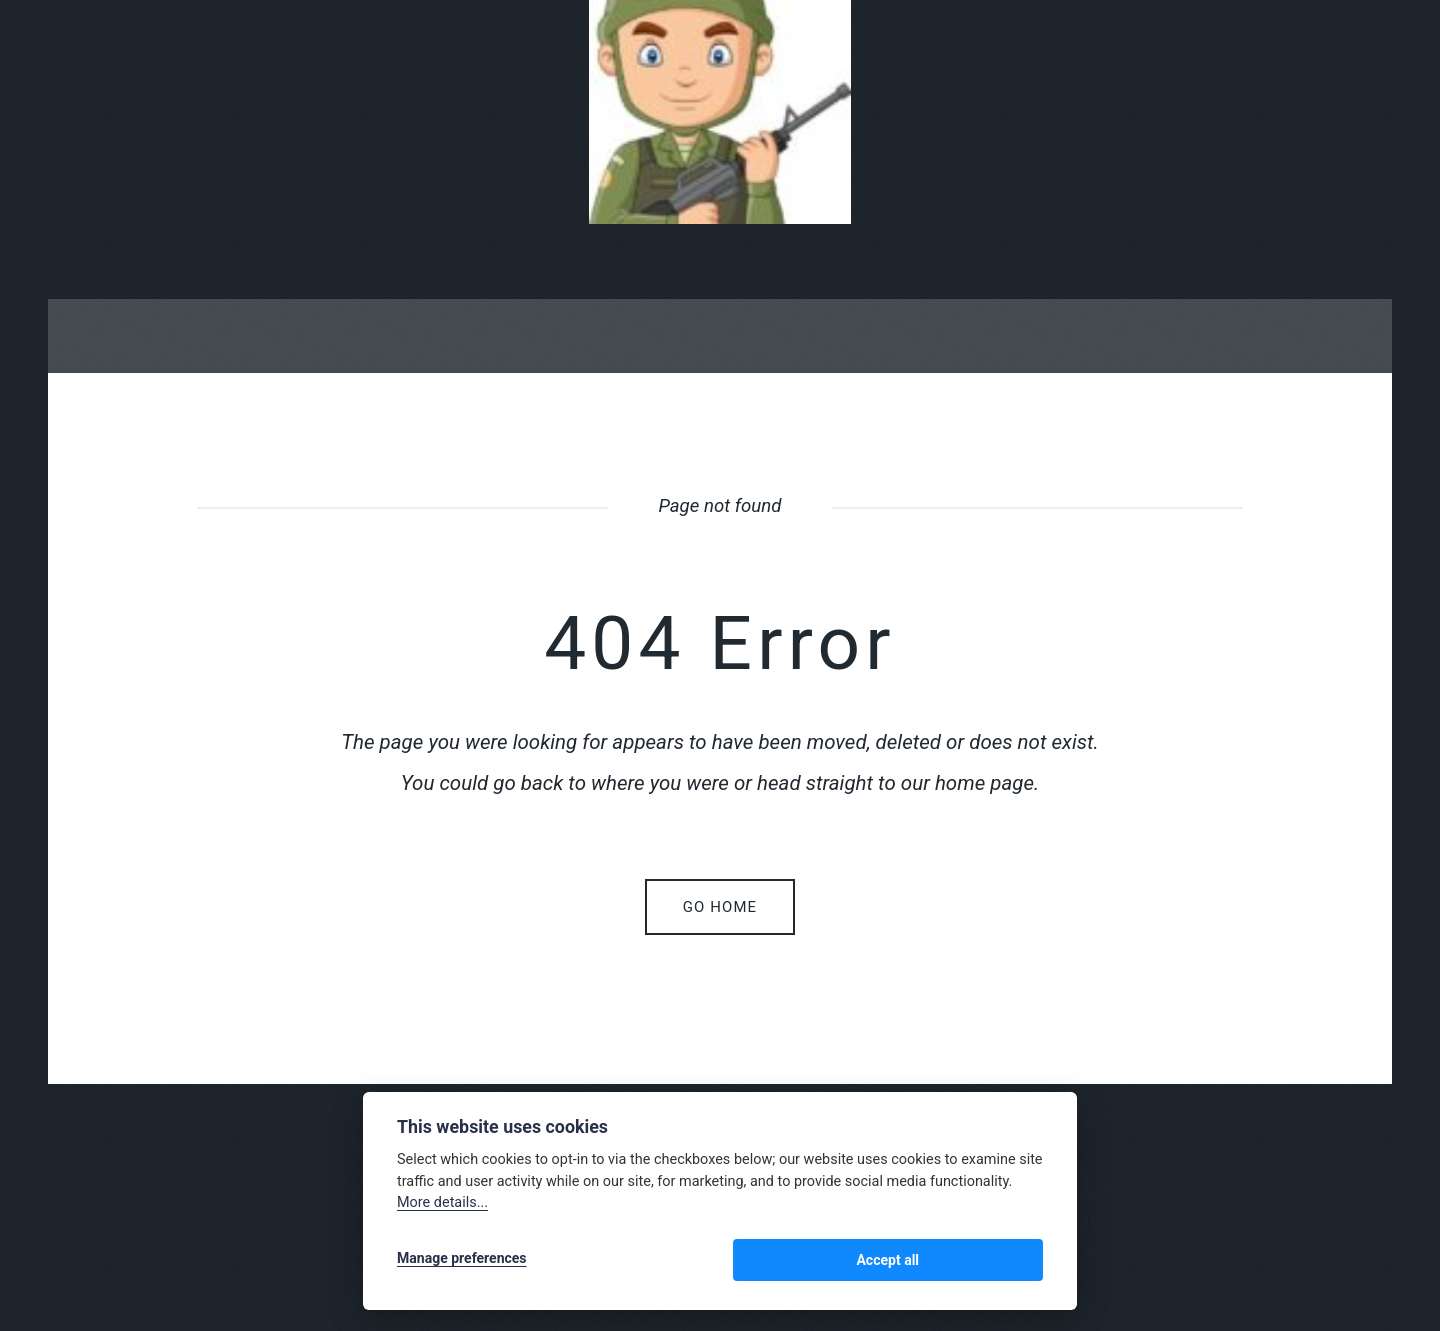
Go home (720, 907)
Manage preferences (462, 1263)
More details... (442, 1209)
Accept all (990, 1263)
